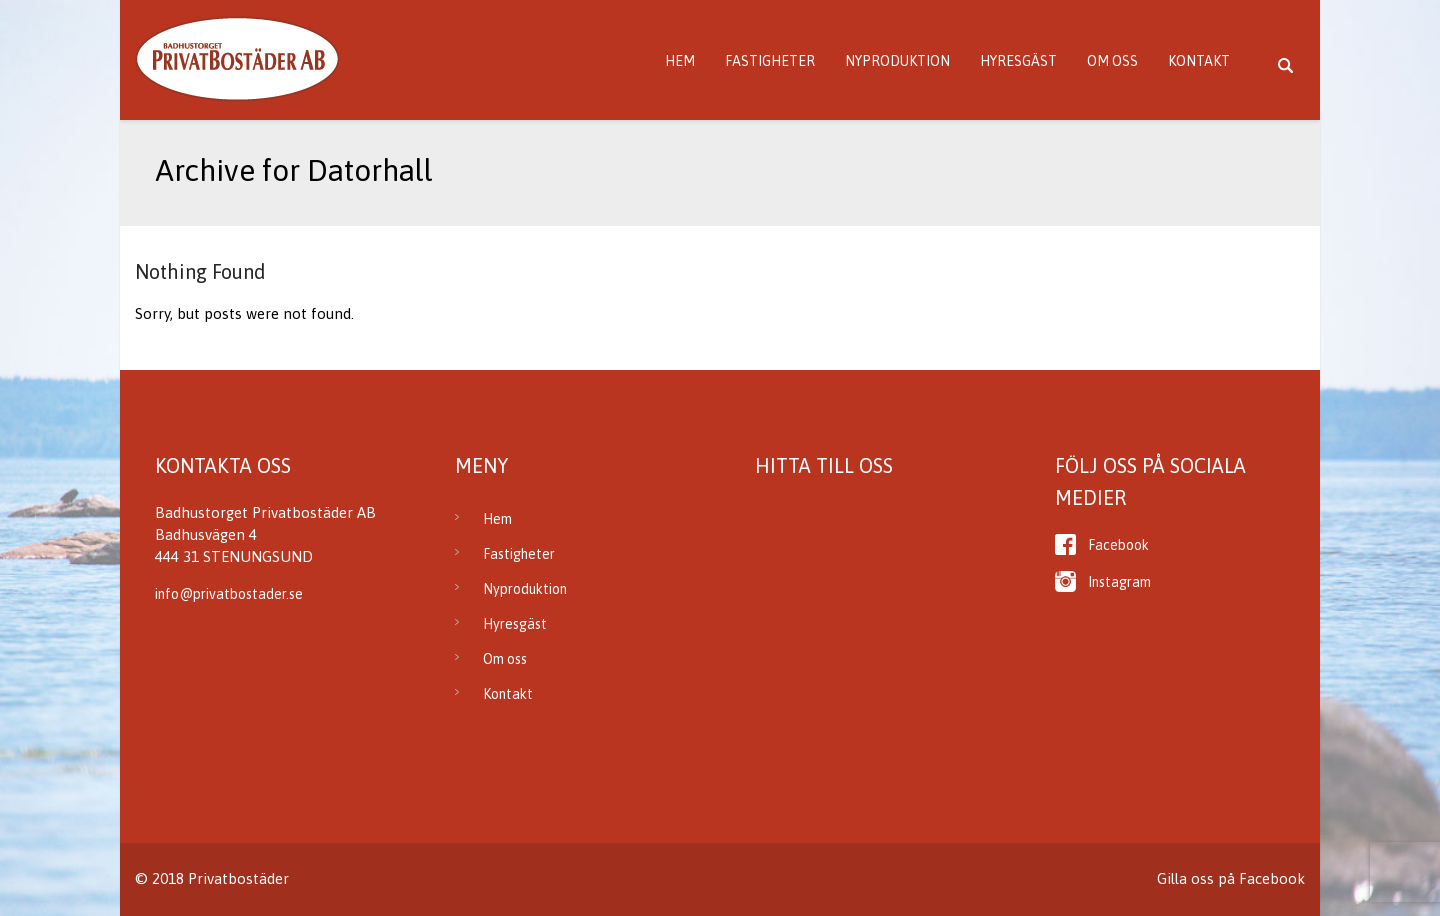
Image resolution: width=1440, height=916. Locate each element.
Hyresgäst (1018, 61)
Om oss (1112, 61)
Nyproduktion (897, 61)
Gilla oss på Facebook (1231, 878)
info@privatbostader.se (229, 594)
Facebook (1118, 545)
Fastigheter (770, 61)
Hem (680, 61)
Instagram (1119, 582)
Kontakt (1199, 61)
